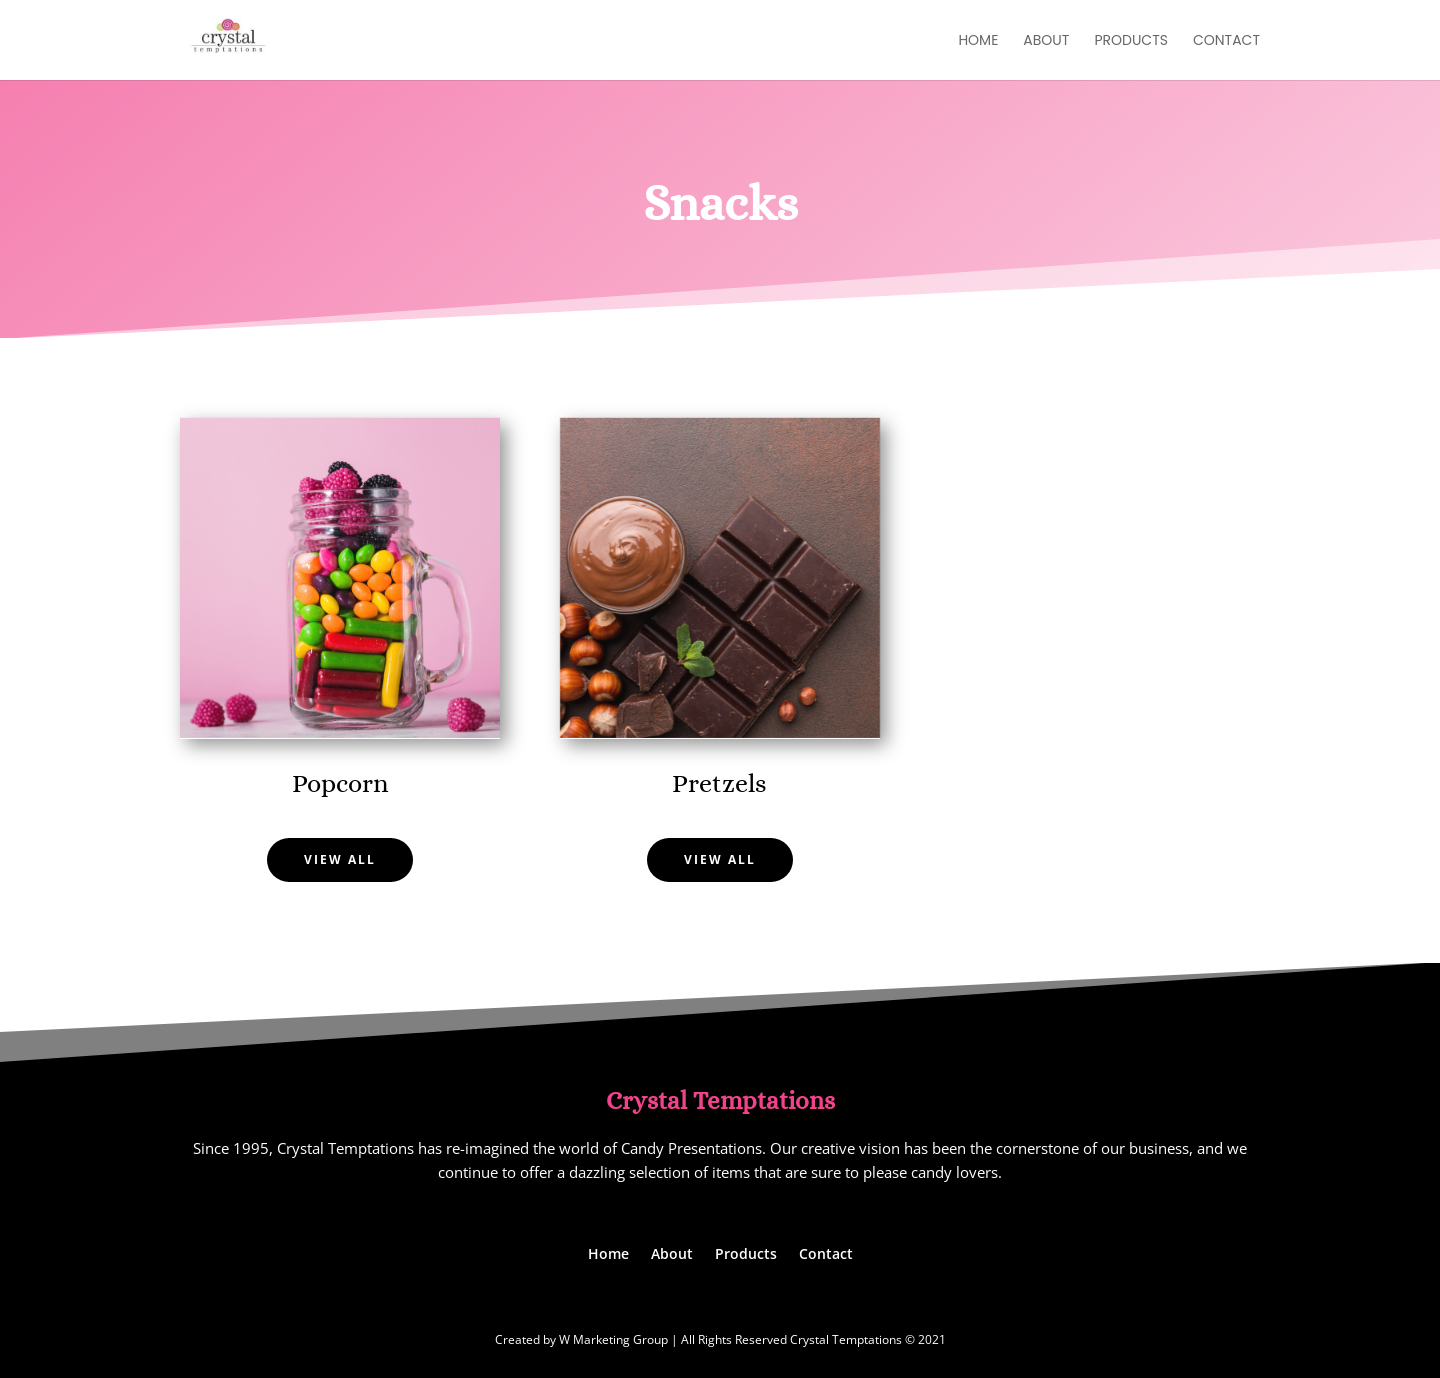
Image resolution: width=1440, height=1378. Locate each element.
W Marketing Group (613, 1339)
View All (340, 859)
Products (1131, 41)
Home (978, 41)
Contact (1226, 41)
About (1046, 41)
